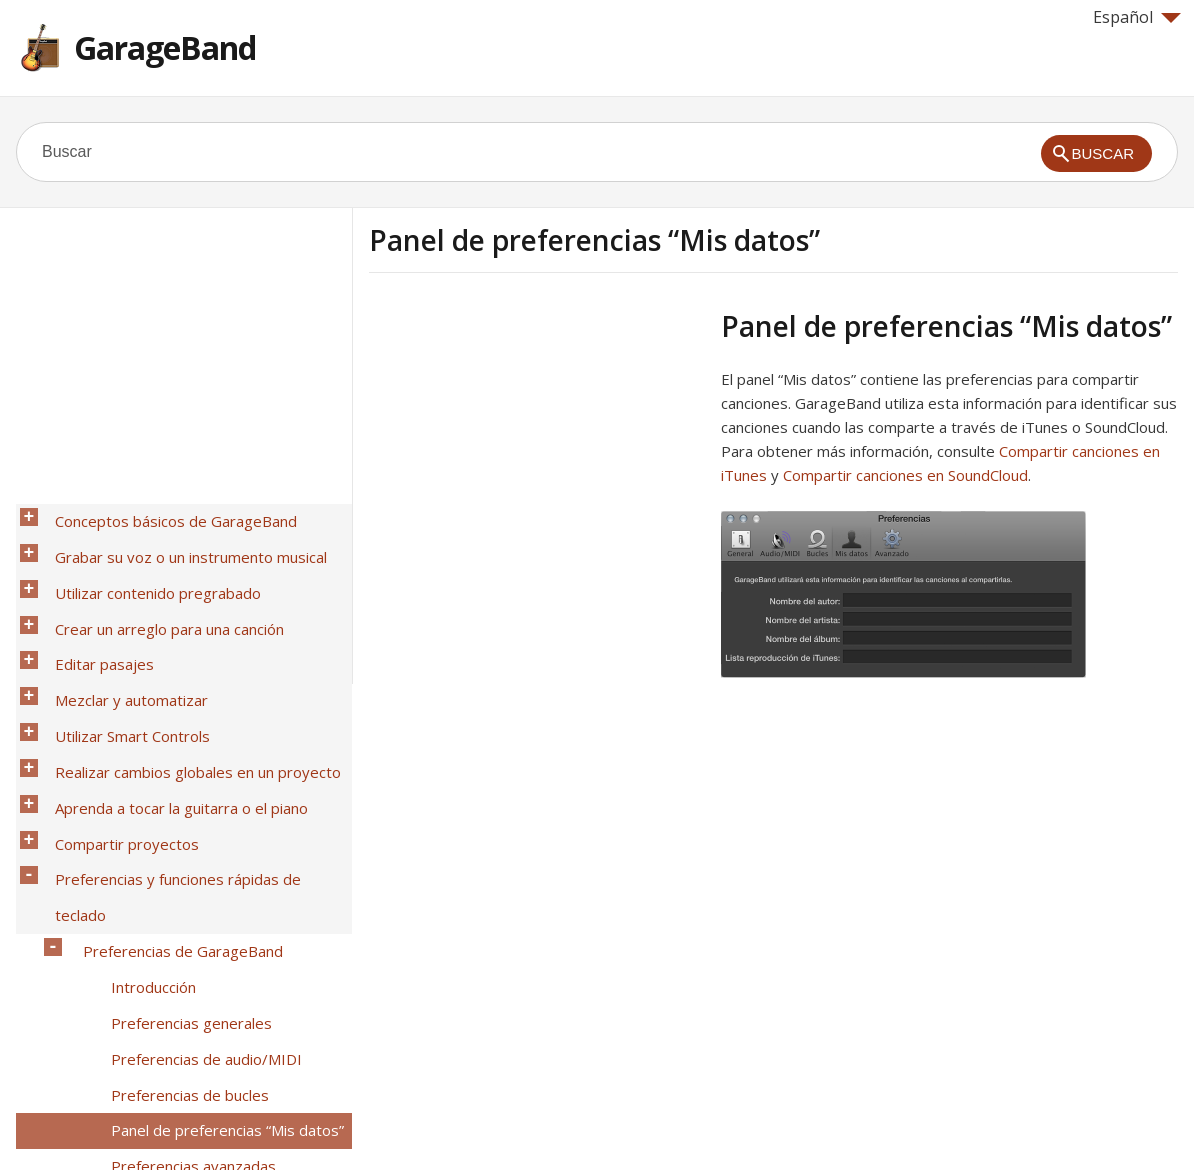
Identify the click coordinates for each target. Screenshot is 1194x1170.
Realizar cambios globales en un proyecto (187, 699)
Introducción (142, 829)
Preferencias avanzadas (182, 959)
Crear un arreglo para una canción (158, 595)
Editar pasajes (93, 621)
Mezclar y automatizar (120, 647)
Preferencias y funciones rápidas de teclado (194, 777)
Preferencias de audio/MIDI (195, 881)
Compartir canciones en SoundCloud (905, 475)
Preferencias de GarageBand (172, 803)
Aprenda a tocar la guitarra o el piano (170, 725)
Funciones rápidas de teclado (172, 985)
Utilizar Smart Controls (121, 673)
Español (1137, 17)
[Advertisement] (537, 449)
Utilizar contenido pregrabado (147, 569)
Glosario (72, 1063)
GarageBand (165, 47)
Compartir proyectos (116, 751)
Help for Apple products (88, 1122)
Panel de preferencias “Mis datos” (216, 933)
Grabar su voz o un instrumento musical (180, 543)
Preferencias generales (180, 855)
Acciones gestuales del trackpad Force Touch (204, 1024)
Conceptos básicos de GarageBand (165, 517)
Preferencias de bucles (179, 907)
